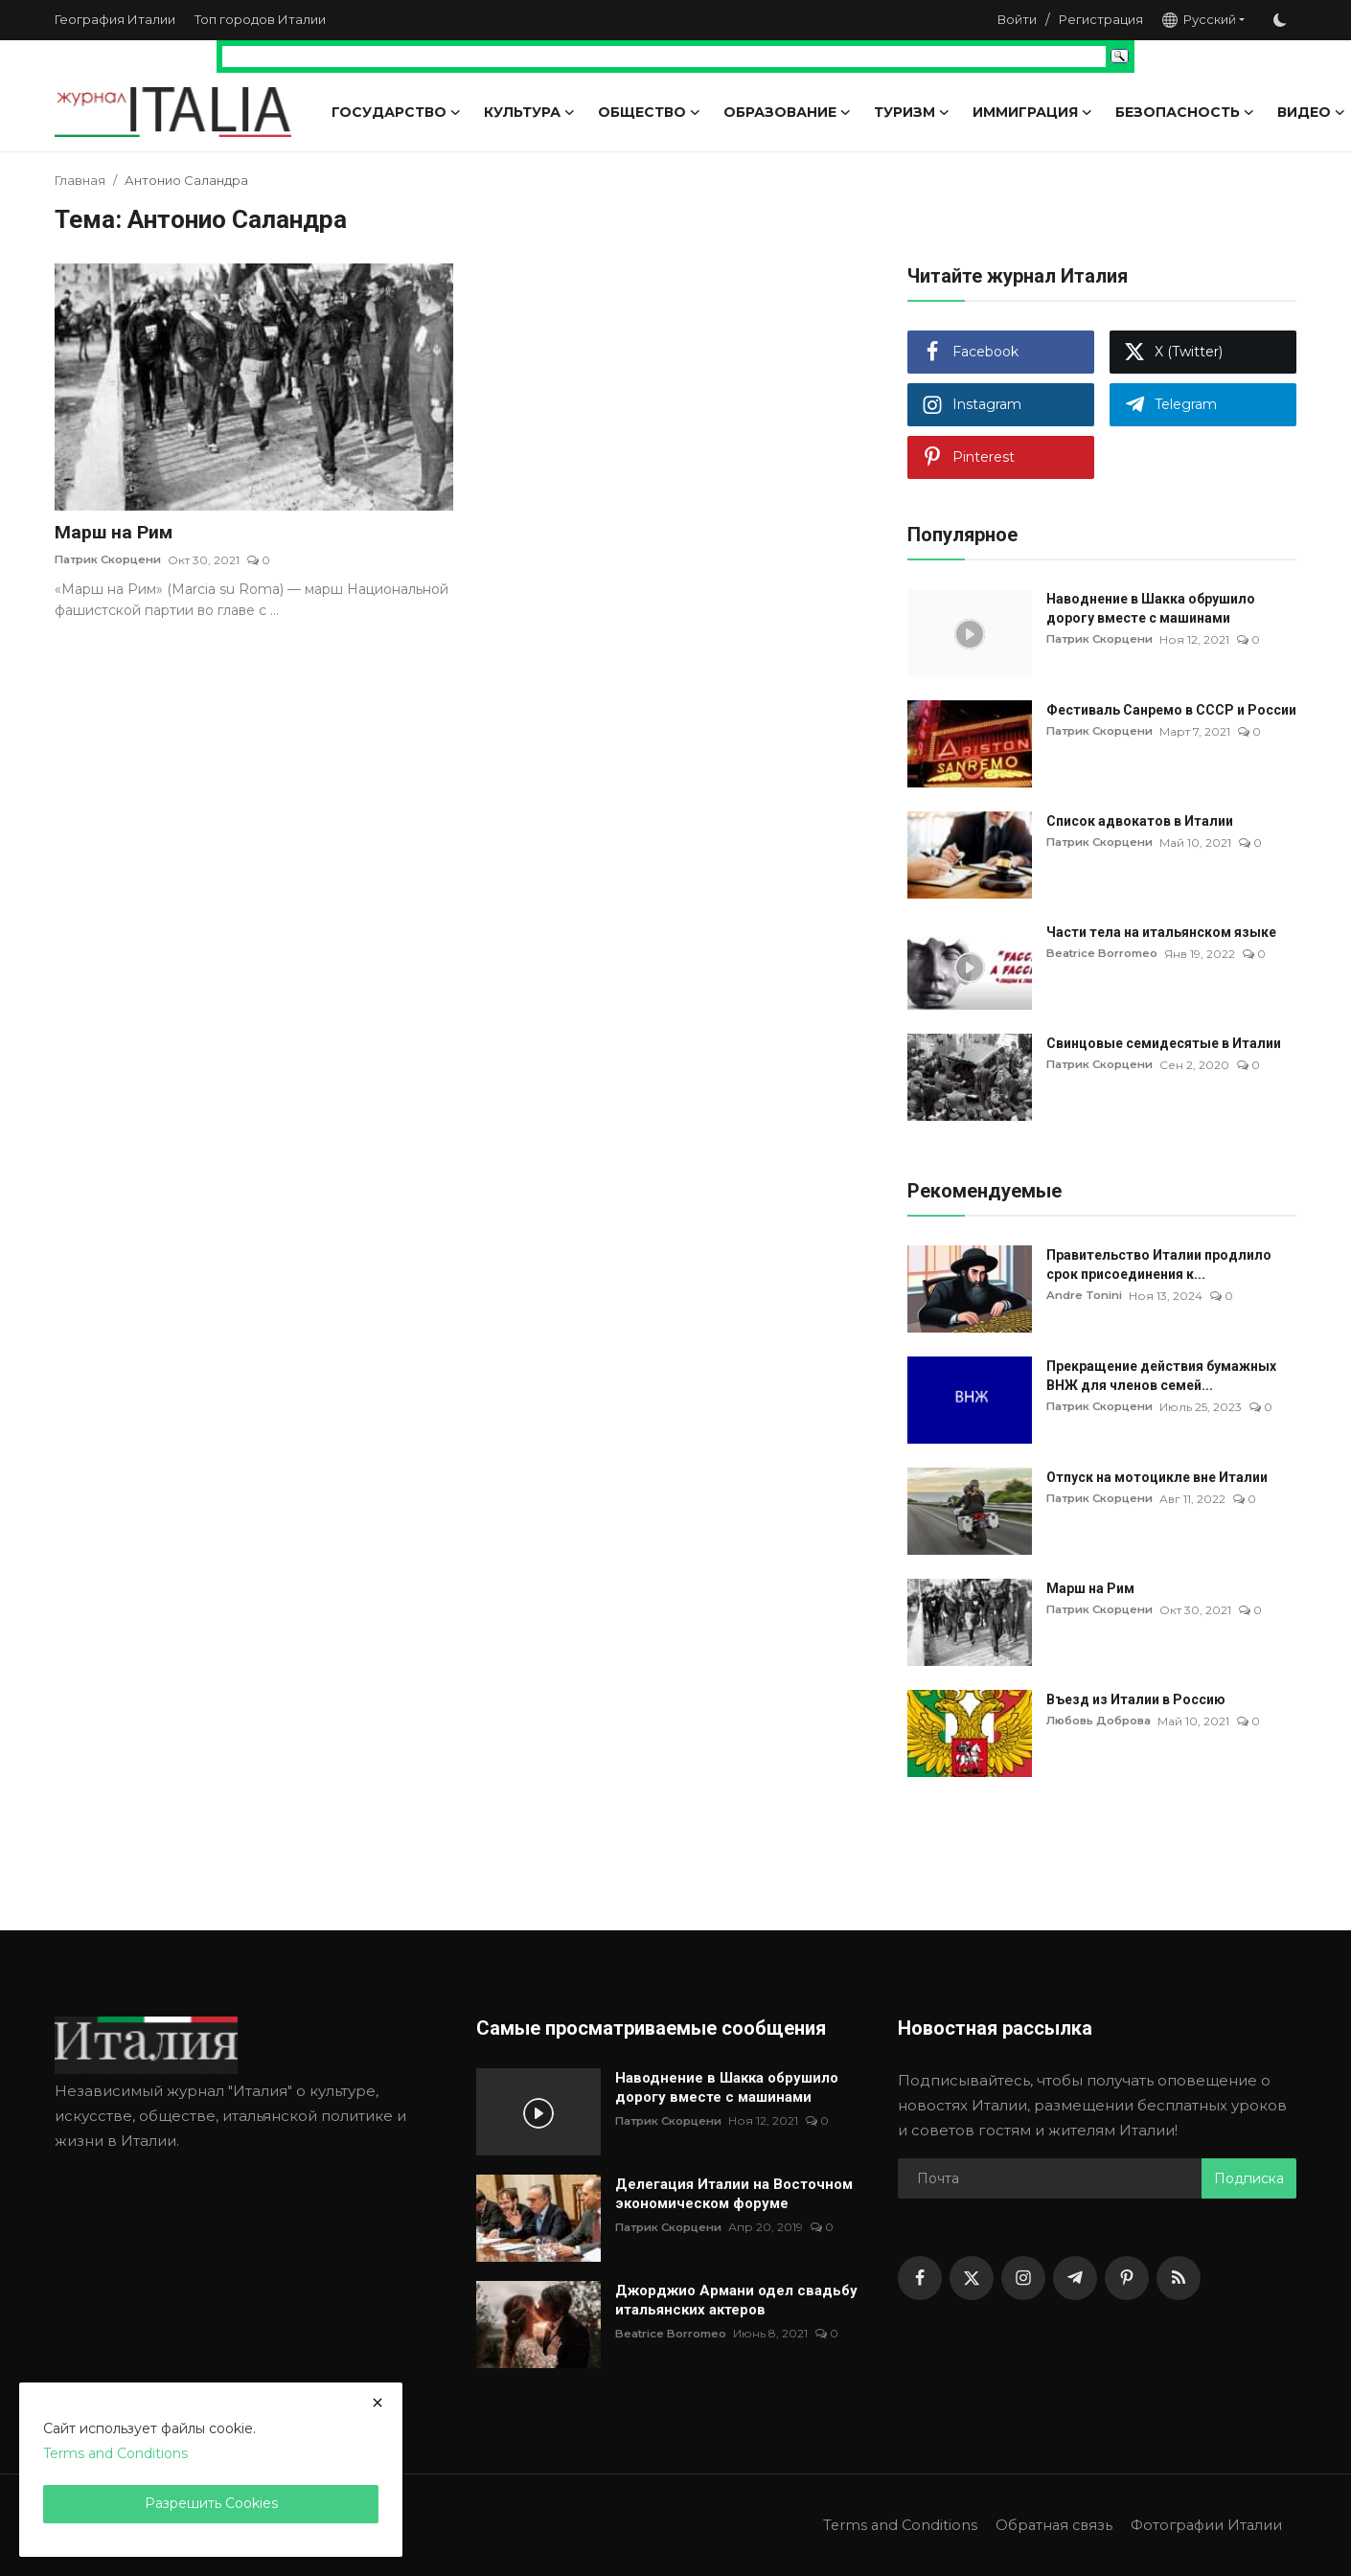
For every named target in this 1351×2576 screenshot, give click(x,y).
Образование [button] (787, 112)
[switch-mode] (1280, 20)
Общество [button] (649, 112)
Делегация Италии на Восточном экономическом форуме (734, 2194)
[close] (377, 2402)
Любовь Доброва (1103, 1721)
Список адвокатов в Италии (1139, 821)
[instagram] (1023, 2278)
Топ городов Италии (260, 19)
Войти (1017, 19)
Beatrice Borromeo (1105, 953)
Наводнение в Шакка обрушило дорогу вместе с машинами (1150, 608)
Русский (1199, 19)
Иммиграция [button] (1032, 112)
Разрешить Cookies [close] (211, 2503)
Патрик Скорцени (112, 561)
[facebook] (920, 2278)
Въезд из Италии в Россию (1135, 1699)
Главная (80, 180)
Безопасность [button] (1184, 112)
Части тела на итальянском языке (1161, 932)
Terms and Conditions (888, 2525)
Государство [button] (396, 112)
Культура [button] (529, 112)
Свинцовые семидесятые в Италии (1163, 1043)
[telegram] (1075, 2278)
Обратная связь (1045, 2525)
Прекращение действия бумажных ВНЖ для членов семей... (1161, 1375)
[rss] (1178, 2278)
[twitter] (972, 2278)
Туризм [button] (912, 112)
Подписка (1249, 2178)
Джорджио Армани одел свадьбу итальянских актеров (736, 2300)
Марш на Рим (115, 532)
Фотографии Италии (1203, 2525)
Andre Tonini (1086, 1295)
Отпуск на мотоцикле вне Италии (1157, 1477)
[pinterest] (1127, 2278)
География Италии (115, 19)
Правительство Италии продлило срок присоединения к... (1158, 1264)
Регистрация (1101, 19)
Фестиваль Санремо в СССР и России (1171, 710)
